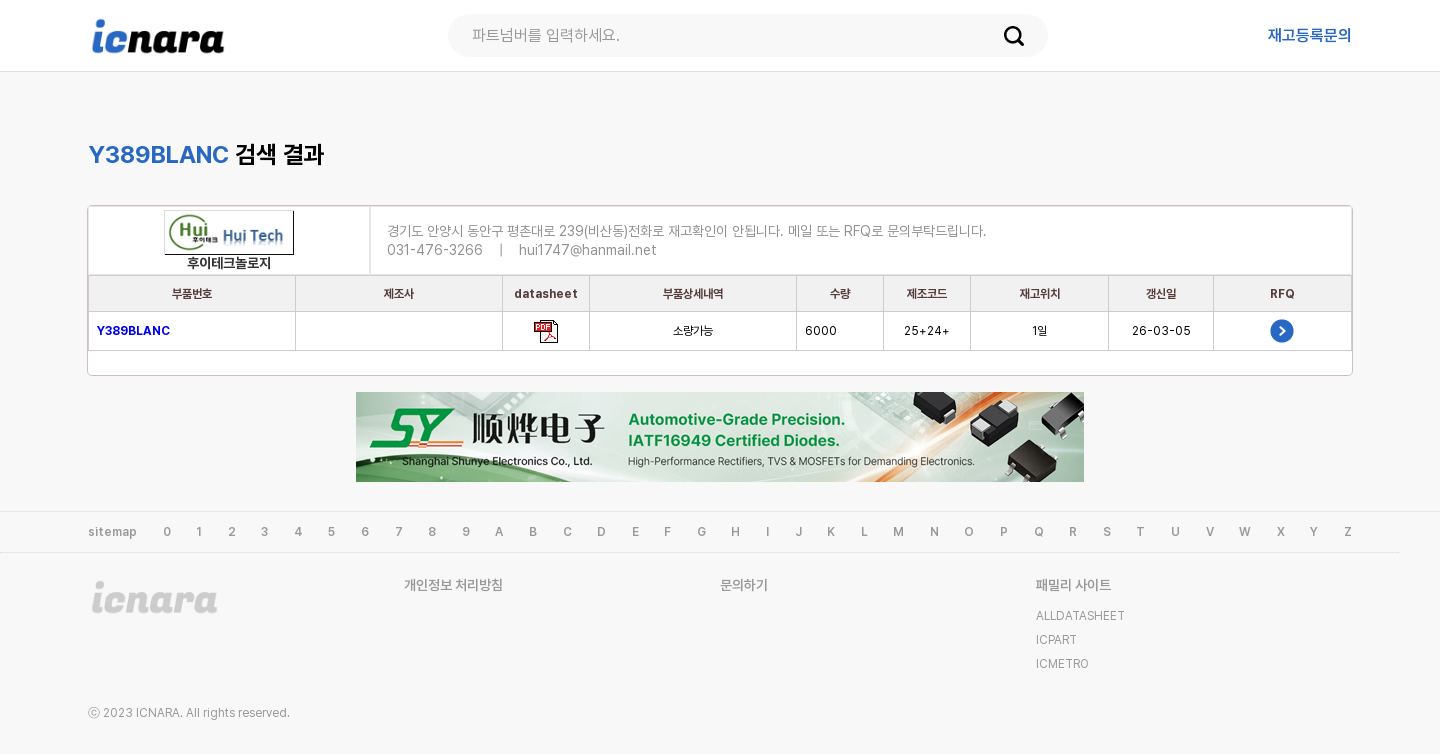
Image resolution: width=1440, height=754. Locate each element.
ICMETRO (1062, 664)
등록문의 (1310, 35)
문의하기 (744, 585)
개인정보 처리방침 (453, 585)
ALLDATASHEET (1080, 616)
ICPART (1056, 640)
